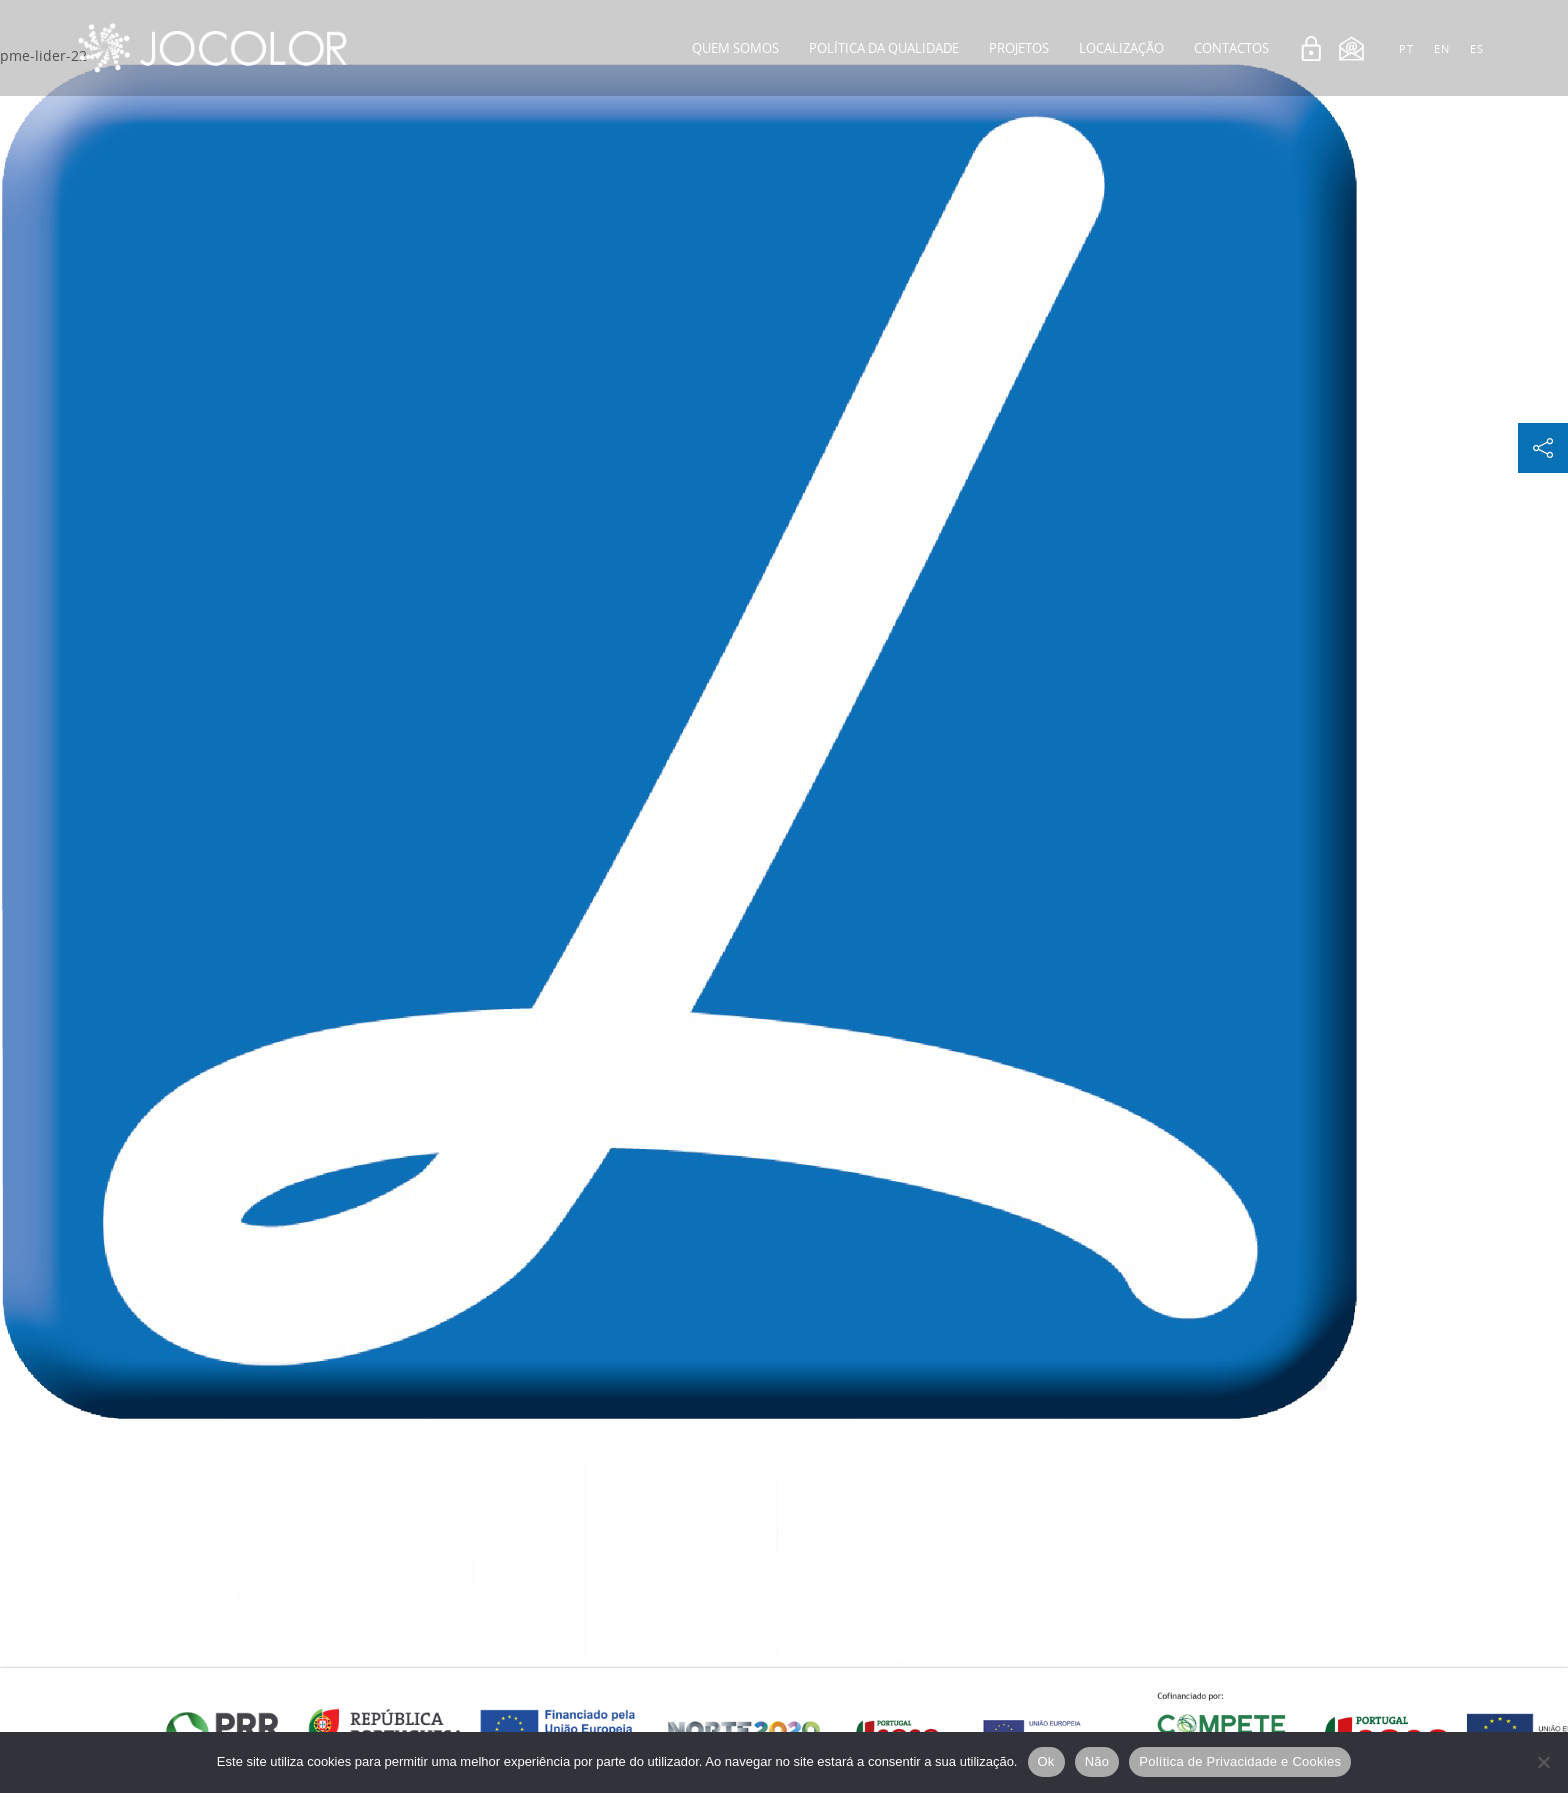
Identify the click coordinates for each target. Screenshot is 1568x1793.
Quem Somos (735, 48)
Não (1097, 1761)
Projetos (1019, 48)
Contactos (1231, 48)
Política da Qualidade (884, 48)
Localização (1121, 48)
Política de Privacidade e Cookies (1240, 1761)
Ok (1046, 1761)
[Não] (1543, 1762)
